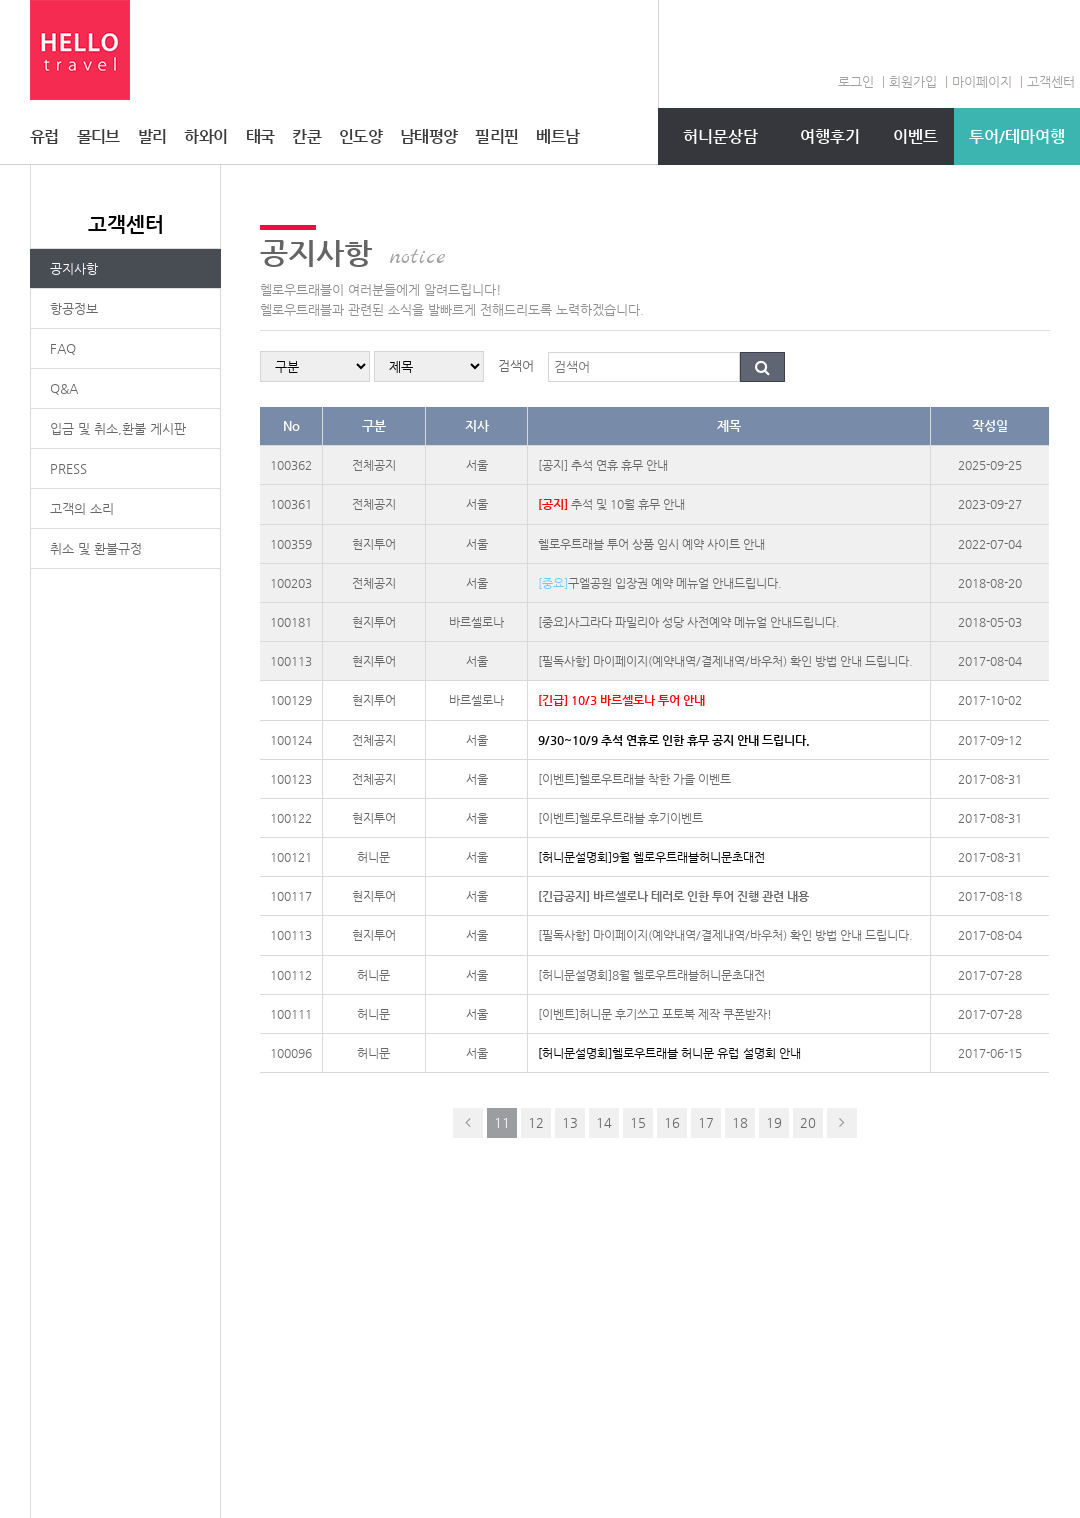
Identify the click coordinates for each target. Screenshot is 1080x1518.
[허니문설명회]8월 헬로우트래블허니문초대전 (651, 975)
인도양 (360, 136)
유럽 (44, 136)
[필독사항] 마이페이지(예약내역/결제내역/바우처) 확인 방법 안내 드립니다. (725, 661)
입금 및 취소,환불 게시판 (118, 428)
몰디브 (98, 136)
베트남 (557, 136)
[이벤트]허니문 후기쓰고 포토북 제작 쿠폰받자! (655, 1014)
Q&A (64, 388)
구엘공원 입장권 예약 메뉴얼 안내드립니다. (660, 583)
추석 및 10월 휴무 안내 (611, 504)
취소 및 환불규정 (96, 548)
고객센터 (1051, 81)
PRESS (68, 468)
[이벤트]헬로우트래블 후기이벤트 (620, 818)
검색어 (516, 365)
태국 (260, 136)
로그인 (856, 81)
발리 (152, 136)
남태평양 (428, 136)
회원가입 (913, 81)
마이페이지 (982, 81)
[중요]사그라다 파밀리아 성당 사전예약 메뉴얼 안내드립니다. (689, 622)
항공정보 (74, 308)
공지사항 (74, 268)
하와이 (205, 136)
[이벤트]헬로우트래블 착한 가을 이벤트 (634, 779)
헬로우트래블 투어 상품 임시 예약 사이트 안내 (651, 544)
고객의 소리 (82, 508)
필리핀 (496, 136)
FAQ (63, 348)
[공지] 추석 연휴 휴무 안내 (603, 465)
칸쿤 (306, 136)
